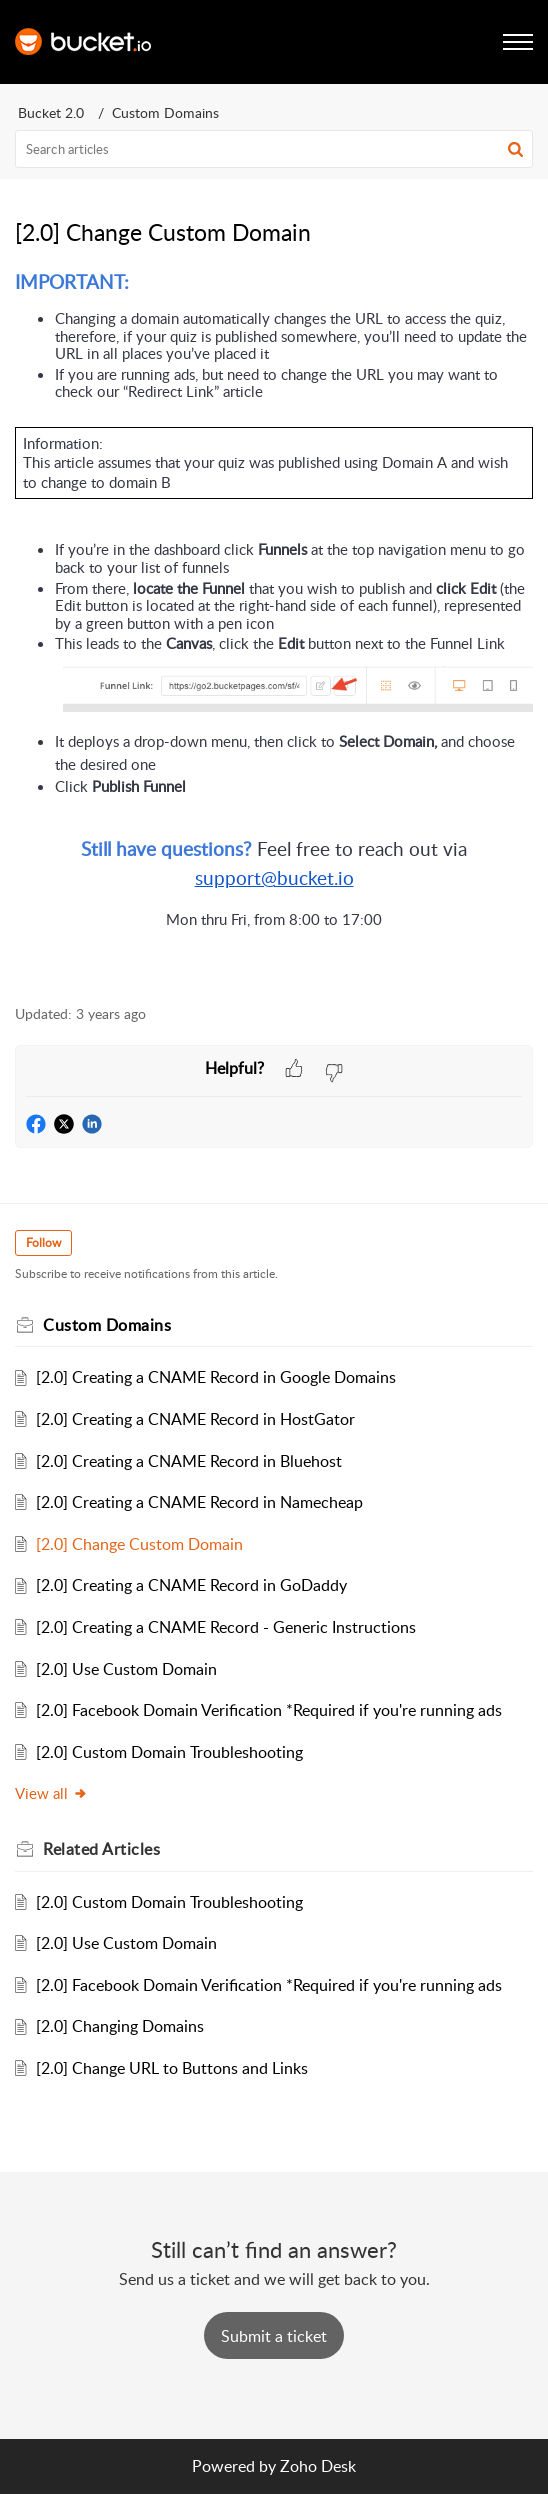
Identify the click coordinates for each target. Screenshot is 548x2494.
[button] (515, 149)
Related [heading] (101, 1849)
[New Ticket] (274, 2336)
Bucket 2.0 (51, 112)
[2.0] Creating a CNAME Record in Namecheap (199, 1502)
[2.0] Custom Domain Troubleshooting (169, 1752)
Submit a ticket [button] (274, 2336)
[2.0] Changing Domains (120, 2026)
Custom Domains (165, 112)
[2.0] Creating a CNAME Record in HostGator (195, 1419)
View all (51, 1793)
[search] (274, 149)
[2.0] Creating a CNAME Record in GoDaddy (191, 1585)
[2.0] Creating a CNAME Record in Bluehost (189, 1461)
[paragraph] (274, 627)
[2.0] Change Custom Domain (139, 1544)
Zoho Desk (318, 2466)
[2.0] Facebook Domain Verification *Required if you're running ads (269, 1710)
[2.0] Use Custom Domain (126, 1669)
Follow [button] (43, 1242)
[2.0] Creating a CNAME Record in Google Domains (216, 1377)
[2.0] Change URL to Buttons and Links (172, 2068)
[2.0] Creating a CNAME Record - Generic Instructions (226, 1627)
